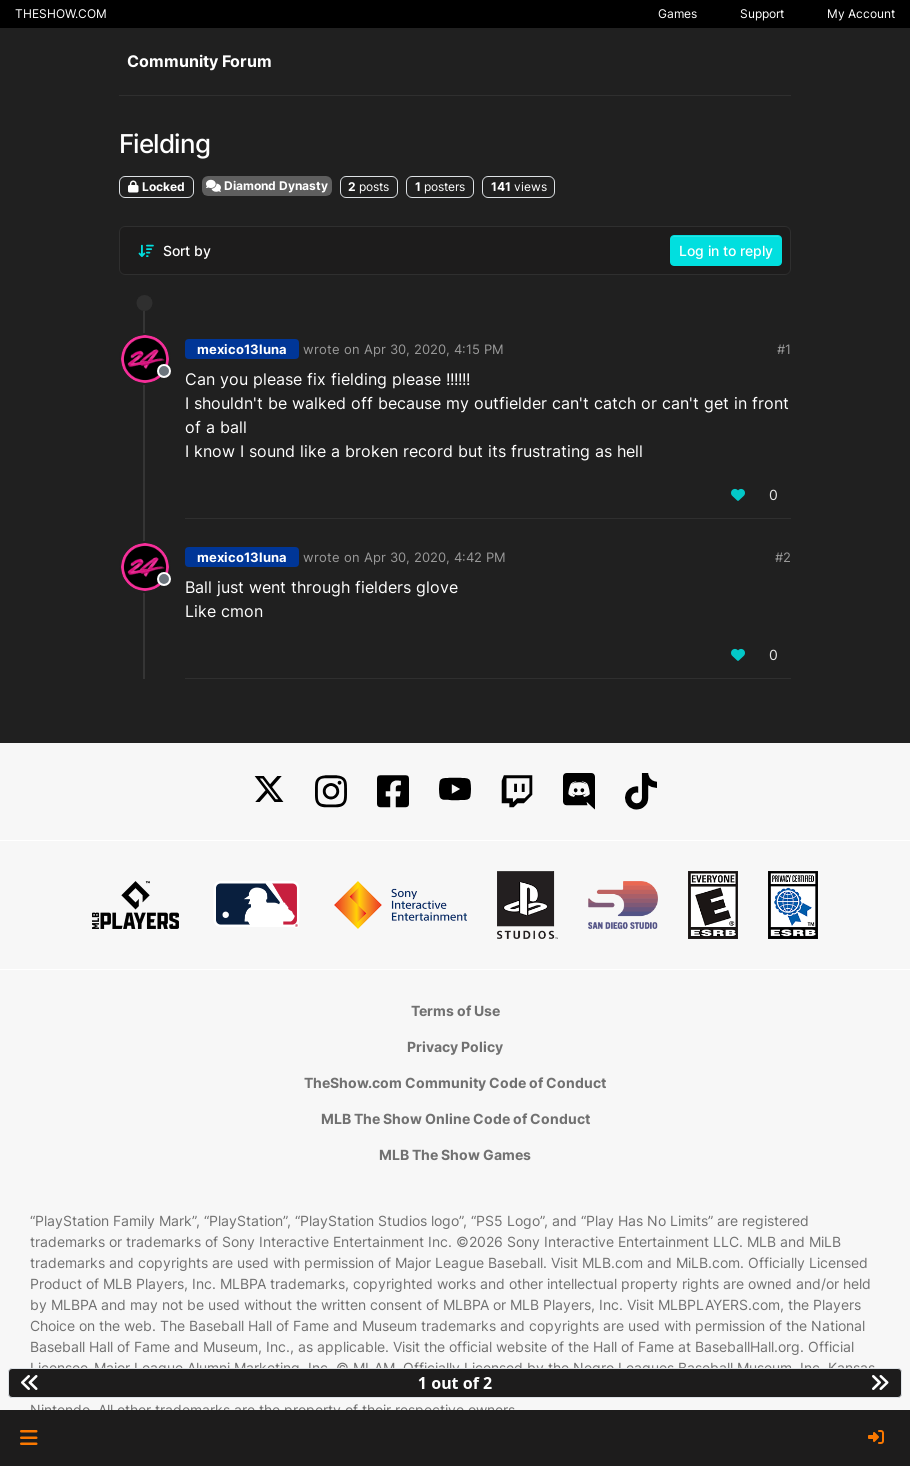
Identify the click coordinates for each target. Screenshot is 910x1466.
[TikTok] (641, 791)
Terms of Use (455, 1010)
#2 (783, 557)
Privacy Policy (455, 1046)
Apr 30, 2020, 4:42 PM (435, 557)
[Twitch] (517, 791)
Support (762, 13)
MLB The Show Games (455, 1154)
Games (677, 13)
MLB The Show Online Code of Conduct (455, 1118)
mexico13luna (242, 349)
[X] (269, 791)
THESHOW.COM (61, 13)
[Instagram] (331, 791)
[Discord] (579, 791)
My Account (861, 13)
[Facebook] (393, 791)
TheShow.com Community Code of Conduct (455, 1082)
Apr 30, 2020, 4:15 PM (434, 349)
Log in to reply (726, 250)
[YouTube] (455, 791)
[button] (28, 1438)
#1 (784, 349)
